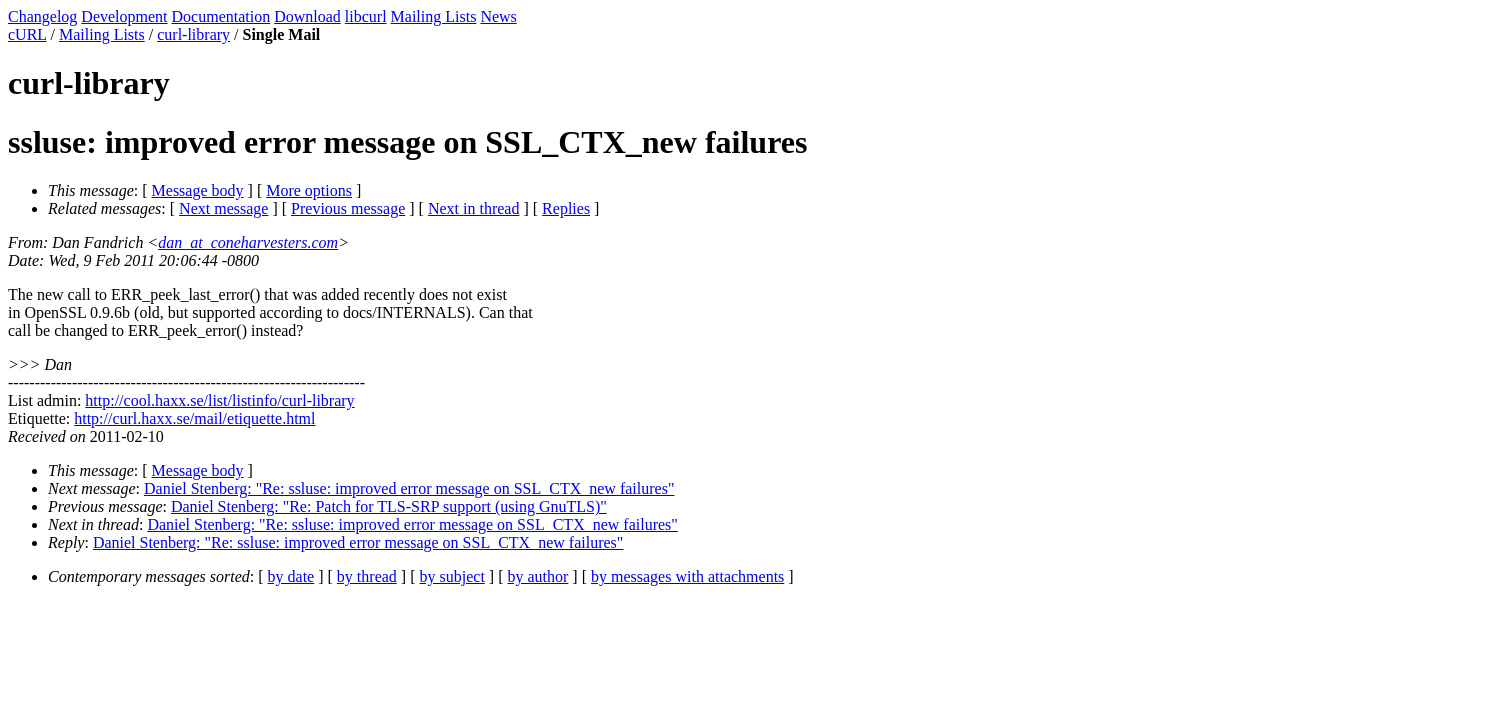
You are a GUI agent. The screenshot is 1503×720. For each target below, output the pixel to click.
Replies (566, 208)
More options (309, 190)
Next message (223, 208)
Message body (198, 190)
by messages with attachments (687, 576)
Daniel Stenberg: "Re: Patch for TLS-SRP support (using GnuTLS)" (389, 506)
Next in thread (474, 208)
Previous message (348, 208)
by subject (452, 576)
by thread (367, 576)
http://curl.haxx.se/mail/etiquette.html (194, 418)
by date (291, 576)
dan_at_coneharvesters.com (248, 242)
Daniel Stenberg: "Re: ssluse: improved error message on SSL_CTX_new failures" (409, 488)
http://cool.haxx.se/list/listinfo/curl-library (219, 400)
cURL (27, 34)
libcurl (366, 16)
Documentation (221, 16)
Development (124, 16)
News (498, 16)
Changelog (42, 16)
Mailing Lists (434, 16)
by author (537, 576)
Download (307, 16)
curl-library (193, 34)
